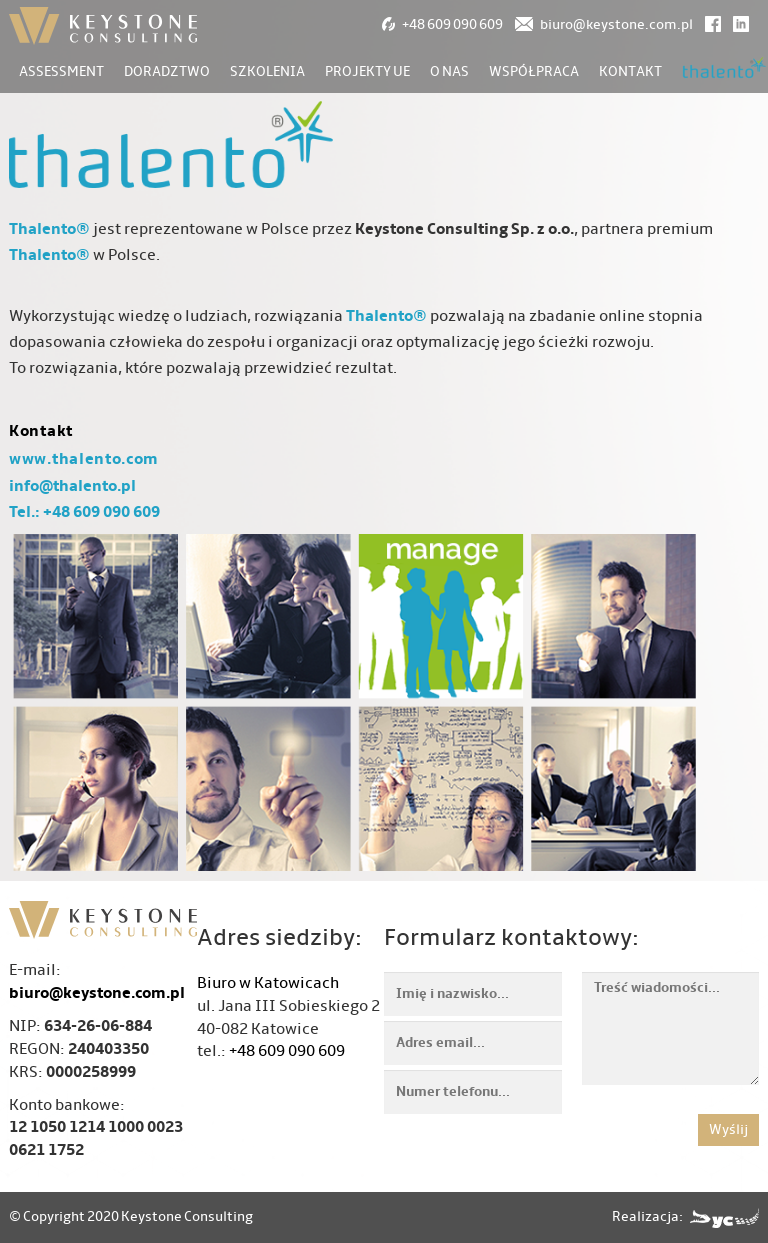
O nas (449, 71)
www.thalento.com (84, 459)
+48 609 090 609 (287, 1051)
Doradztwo (167, 71)
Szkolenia (267, 71)
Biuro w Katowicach (268, 983)
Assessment (61, 71)
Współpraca (534, 71)
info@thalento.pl (72, 486)
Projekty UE (367, 71)
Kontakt (630, 71)
